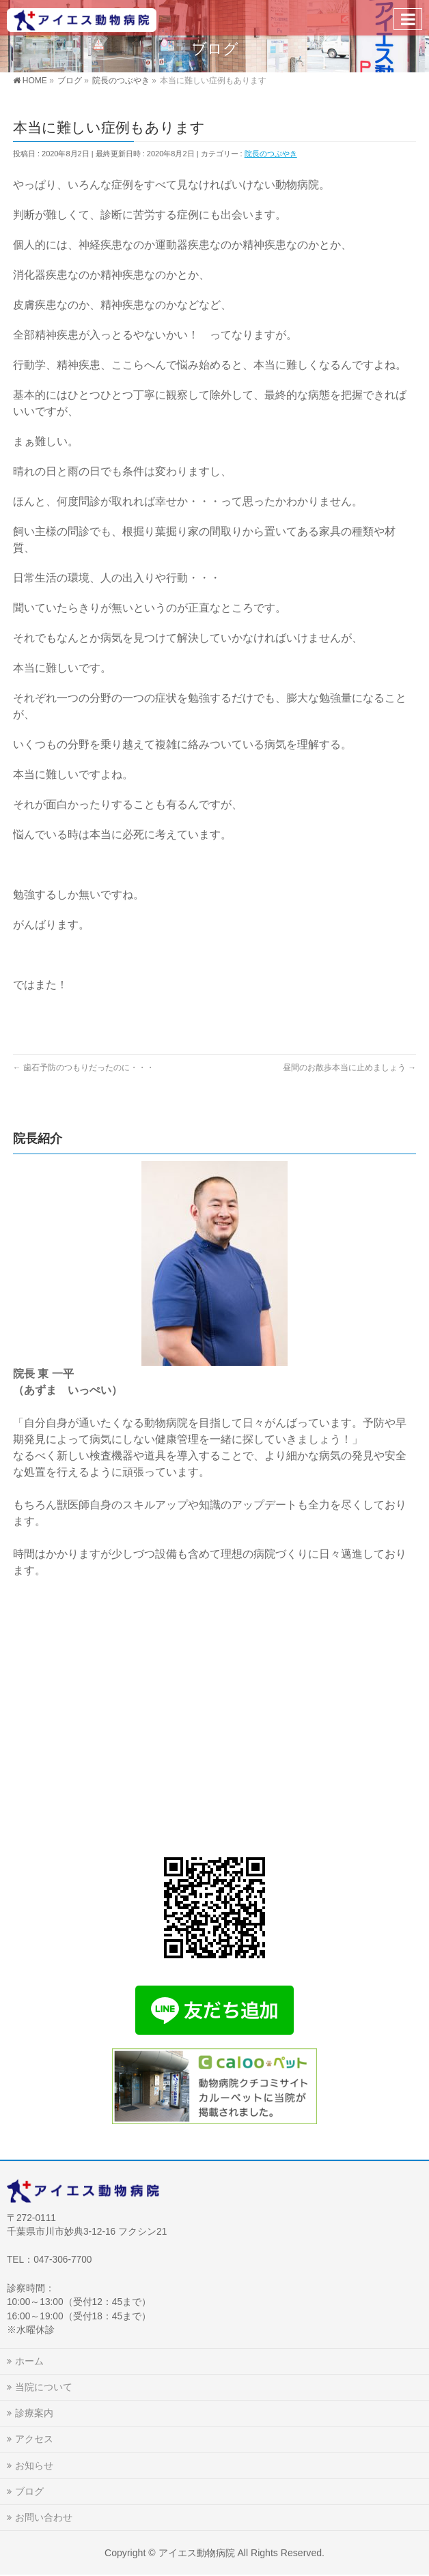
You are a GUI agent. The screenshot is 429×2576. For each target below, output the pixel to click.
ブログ (29, 2491)
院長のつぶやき (271, 153)
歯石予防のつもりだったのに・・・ (83, 1067)
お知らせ (34, 2465)
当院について (43, 2386)
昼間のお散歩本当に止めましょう (349, 1067)
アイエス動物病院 (196, 2552)
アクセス (34, 2438)
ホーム (29, 2361)
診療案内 (34, 2412)
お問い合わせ (43, 2517)
